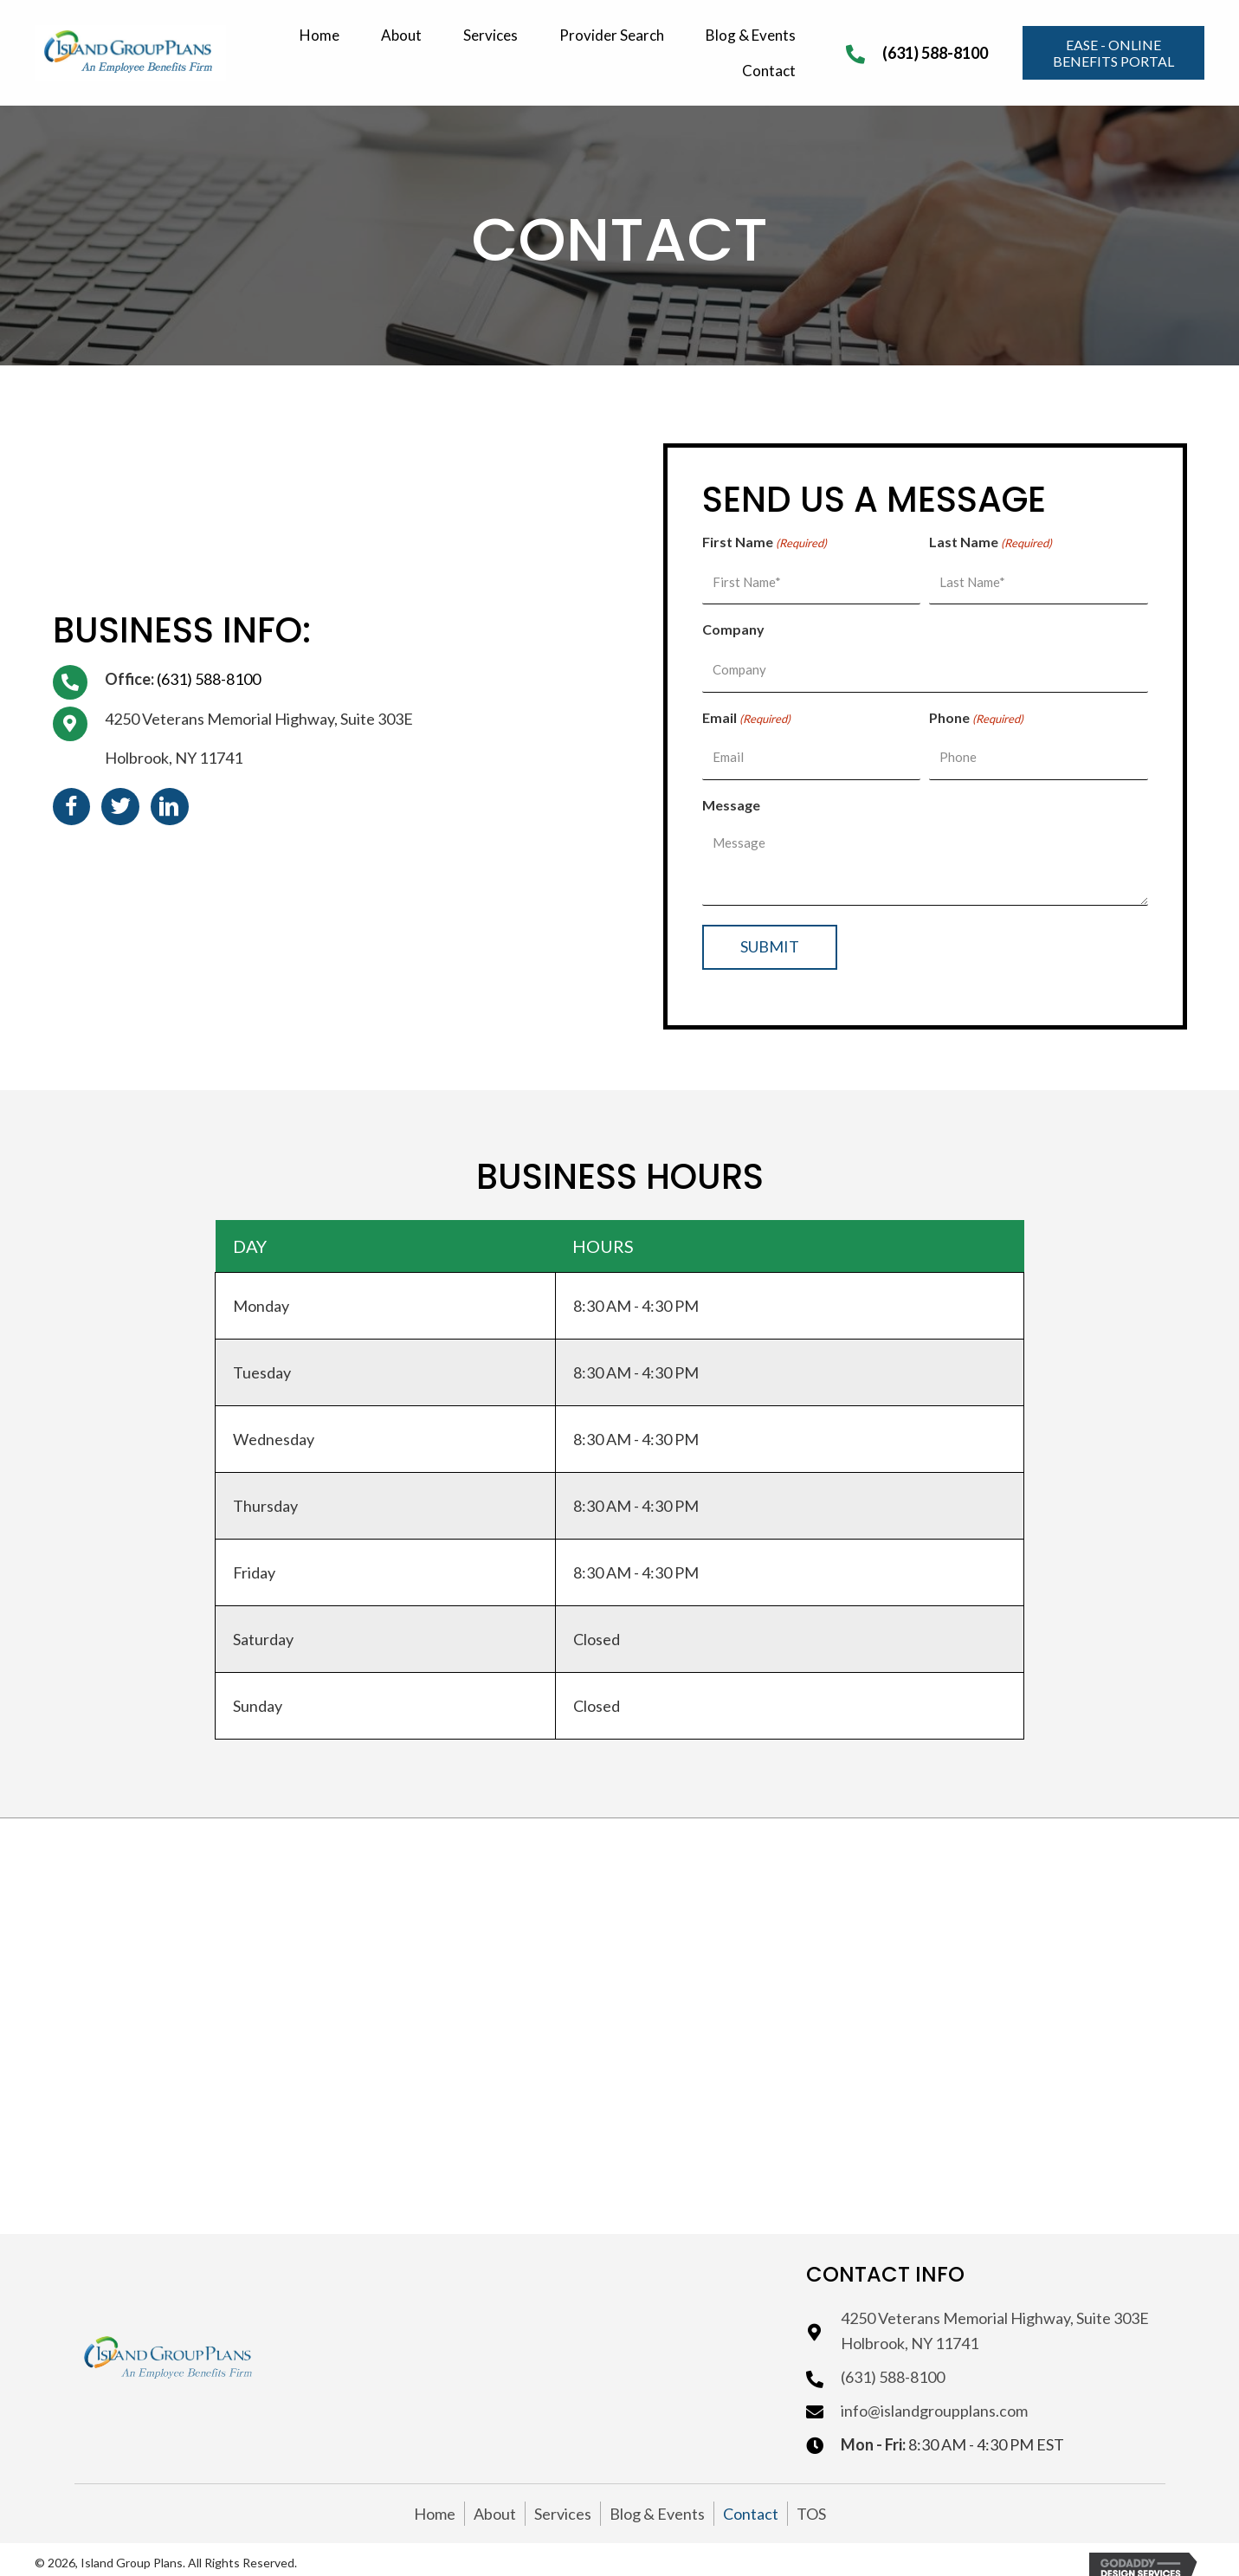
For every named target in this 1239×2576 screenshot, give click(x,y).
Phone (976, 709)
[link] (322, 33)
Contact (750, 2499)
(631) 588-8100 (935, 52)
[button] (1113, 53)
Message (731, 791)
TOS (811, 2499)
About (495, 2499)
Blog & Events (657, 2499)
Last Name (990, 542)
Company (733, 625)
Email (746, 709)
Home (434, 2499)
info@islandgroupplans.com (934, 2397)
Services (562, 2499)
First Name (764, 542)
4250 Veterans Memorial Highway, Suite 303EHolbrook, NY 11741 (995, 2317)
